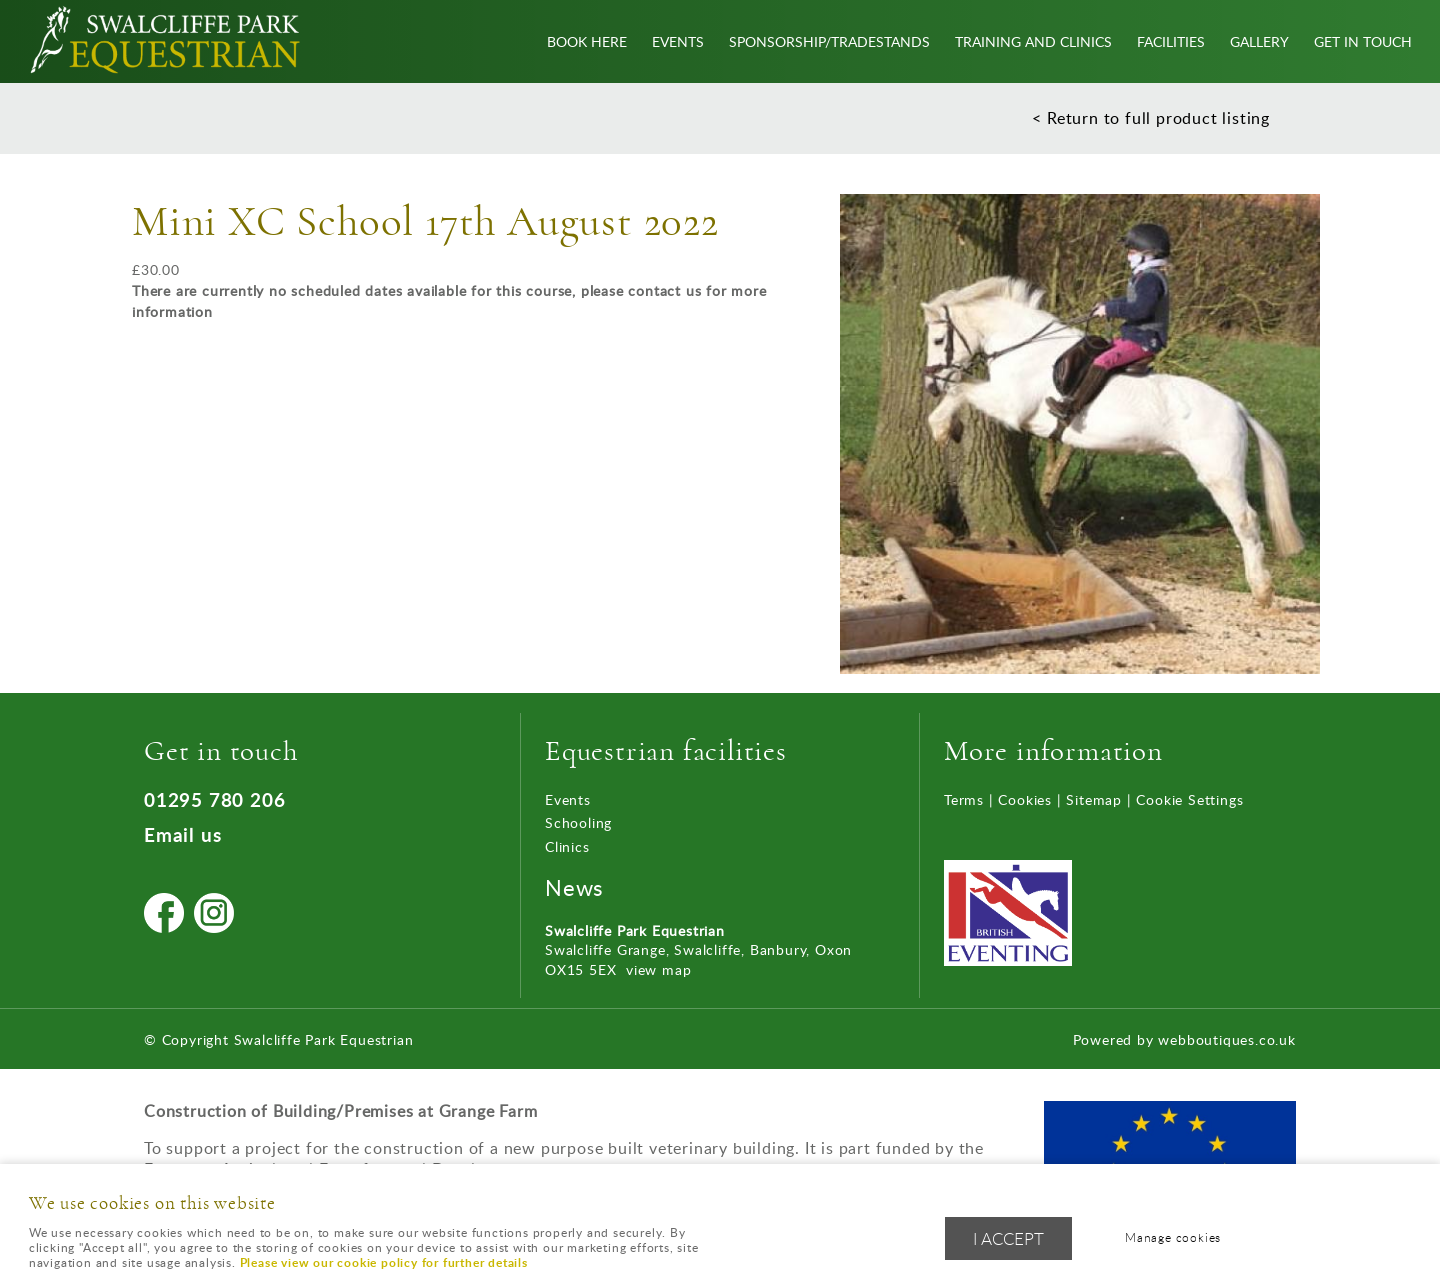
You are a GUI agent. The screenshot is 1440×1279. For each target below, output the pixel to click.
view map (658, 969)
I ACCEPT (1008, 1238)
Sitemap (1094, 799)
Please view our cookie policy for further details (384, 1262)
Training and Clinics (1033, 41)
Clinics (567, 846)
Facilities (1171, 41)
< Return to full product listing (1151, 118)
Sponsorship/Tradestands (829, 41)
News (574, 887)
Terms (964, 799)
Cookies (1025, 799)
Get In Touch (1363, 41)
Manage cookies (1173, 1237)
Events (678, 41)
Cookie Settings (1189, 799)
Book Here (587, 41)
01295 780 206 (214, 799)
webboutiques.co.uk (1226, 1039)
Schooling (578, 822)
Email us (182, 834)
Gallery (1259, 41)
